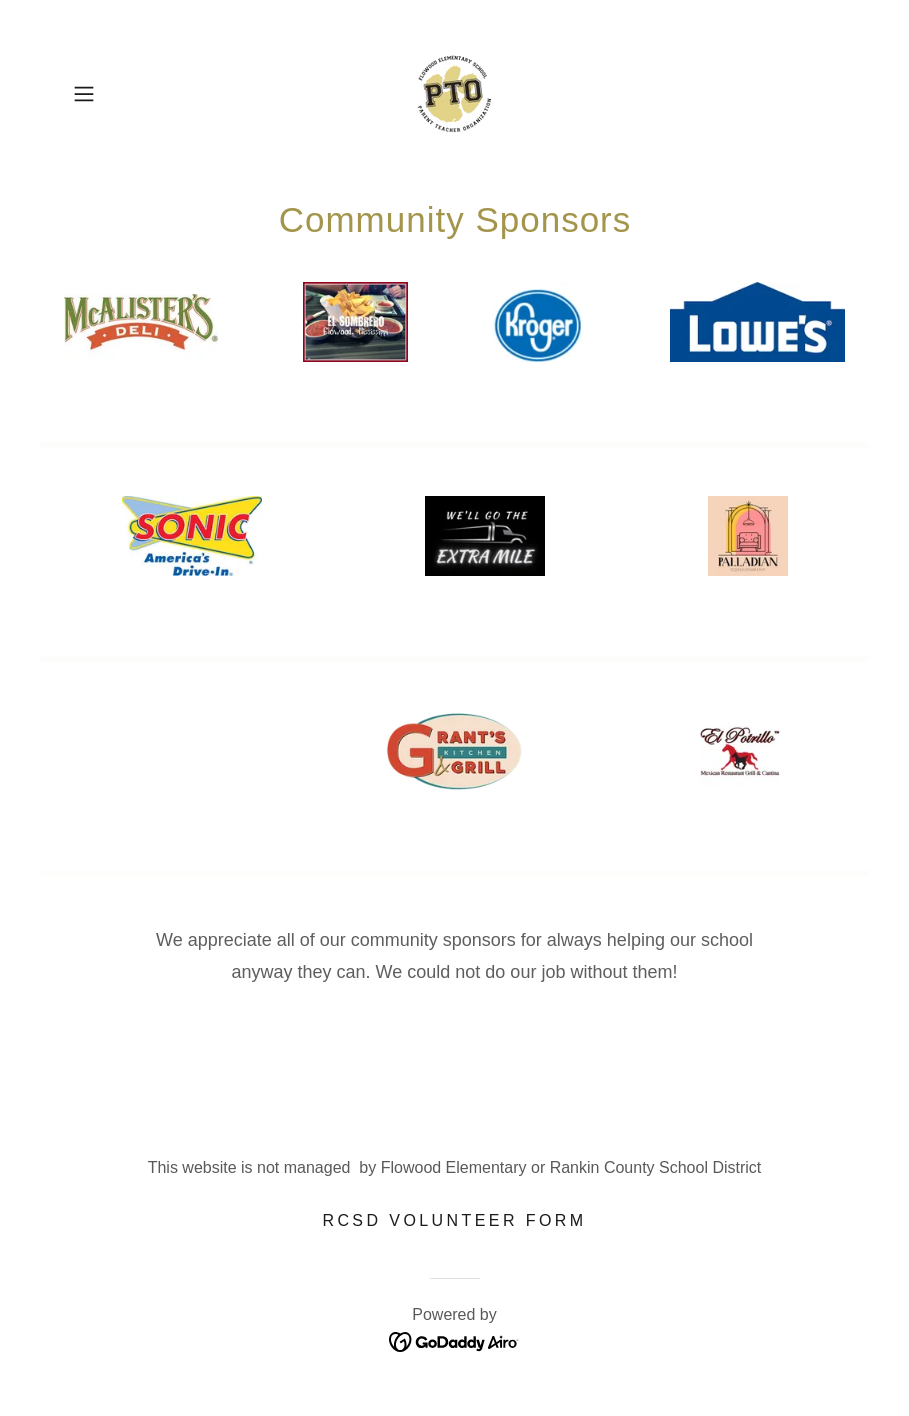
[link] (454, 94)
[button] (122, 94)
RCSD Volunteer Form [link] (454, 1220)
